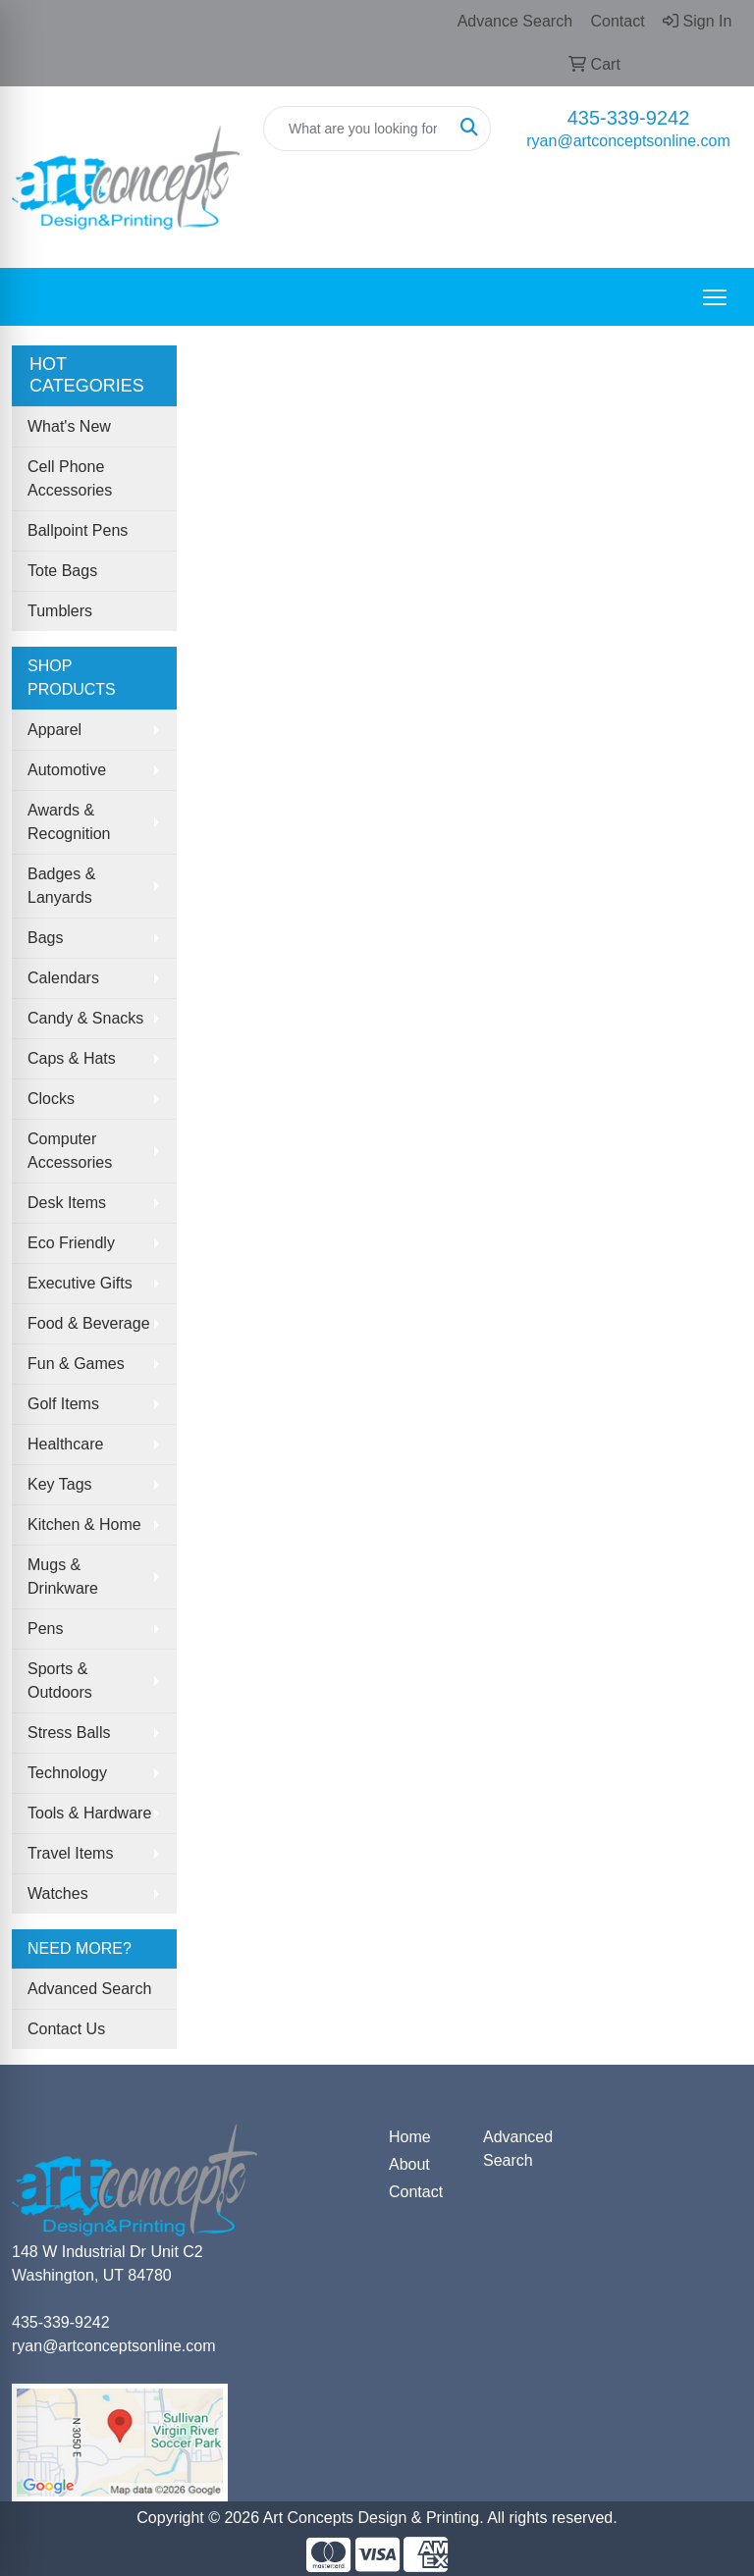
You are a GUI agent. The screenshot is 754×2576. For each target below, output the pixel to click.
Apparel (54, 729)
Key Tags (59, 1484)
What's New (69, 426)
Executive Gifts (80, 1283)
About (409, 2164)
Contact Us (66, 2029)
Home (410, 2137)
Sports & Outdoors (59, 1680)
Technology (67, 1772)
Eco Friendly (71, 1243)
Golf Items (63, 1403)
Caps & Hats (71, 1058)
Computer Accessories (69, 1150)
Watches (57, 1893)
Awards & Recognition (69, 822)
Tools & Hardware (89, 1813)
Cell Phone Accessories (69, 478)
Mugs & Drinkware (62, 1576)
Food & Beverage (88, 1323)
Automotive (66, 770)
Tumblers (59, 611)
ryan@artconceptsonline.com (627, 140)
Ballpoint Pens (77, 530)
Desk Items (66, 1202)
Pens (45, 1628)
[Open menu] (714, 297)
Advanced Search (89, 1988)
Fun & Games (76, 1363)
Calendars (63, 978)
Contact (416, 2191)
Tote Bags (62, 570)
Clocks (51, 1098)
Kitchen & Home (84, 1524)
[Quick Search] (356, 128)
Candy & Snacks (85, 1018)
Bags (45, 937)
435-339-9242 (628, 118)
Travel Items (70, 1853)
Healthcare (65, 1444)
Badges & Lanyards (61, 886)
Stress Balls (68, 1732)
